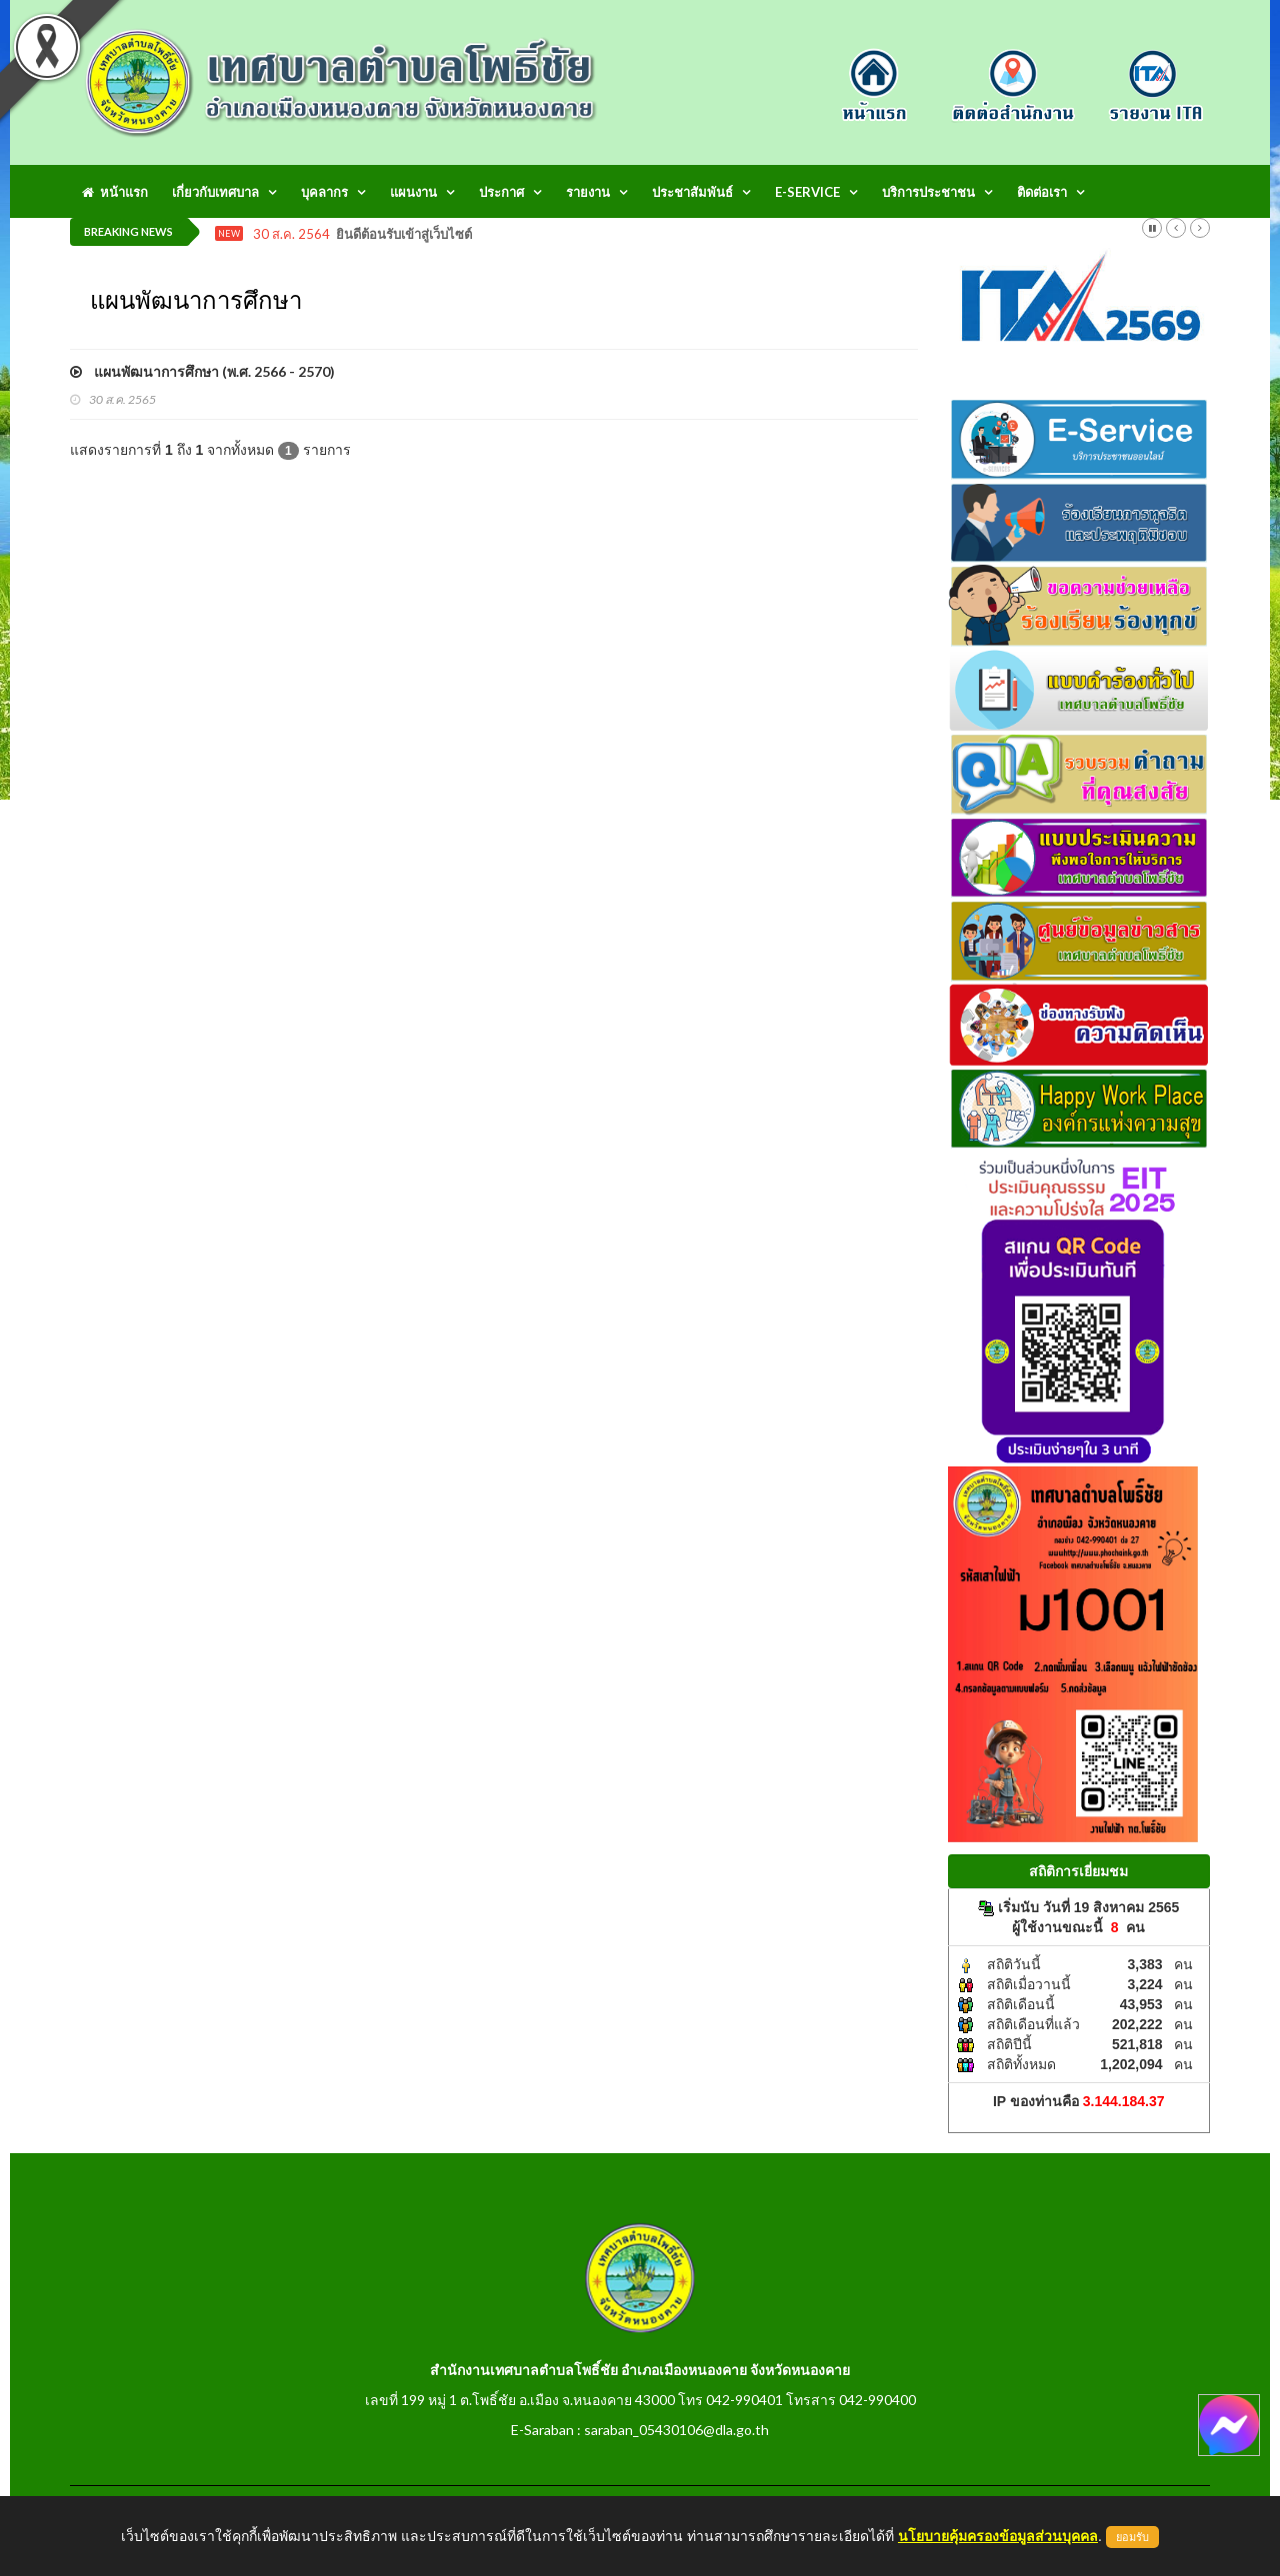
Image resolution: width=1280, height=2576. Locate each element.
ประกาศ (501, 192)
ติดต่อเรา (1042, 192)
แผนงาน (413, 192)
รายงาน (588, 192)
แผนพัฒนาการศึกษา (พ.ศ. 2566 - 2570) (202, 371)
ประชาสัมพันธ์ (692, 192)
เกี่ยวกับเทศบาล (215, 192)
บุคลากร (324, 192)
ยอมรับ (1132, 2537)
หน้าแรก (115, 192)
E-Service (807, 192)
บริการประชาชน (928, 192)
